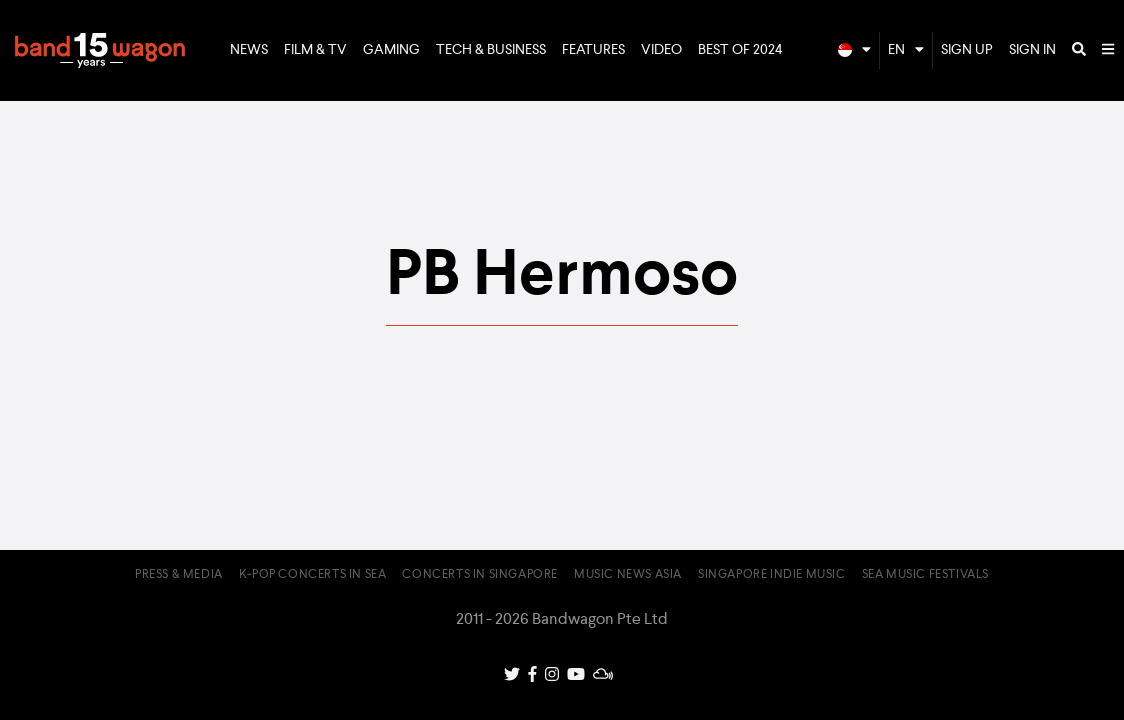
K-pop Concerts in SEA (313, 575)
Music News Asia (628, 575)
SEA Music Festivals (925, 575)
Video (661, 50)
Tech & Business (491, 50)
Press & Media (179, 575)
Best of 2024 (740, 50)
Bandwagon (100, 51)
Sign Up (967, 50)
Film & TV (315, 50)
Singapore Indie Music (772, 575)
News (249, 50)
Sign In (1032, 50)
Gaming (391, 50)
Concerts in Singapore (480, 575)
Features (593, 50)
